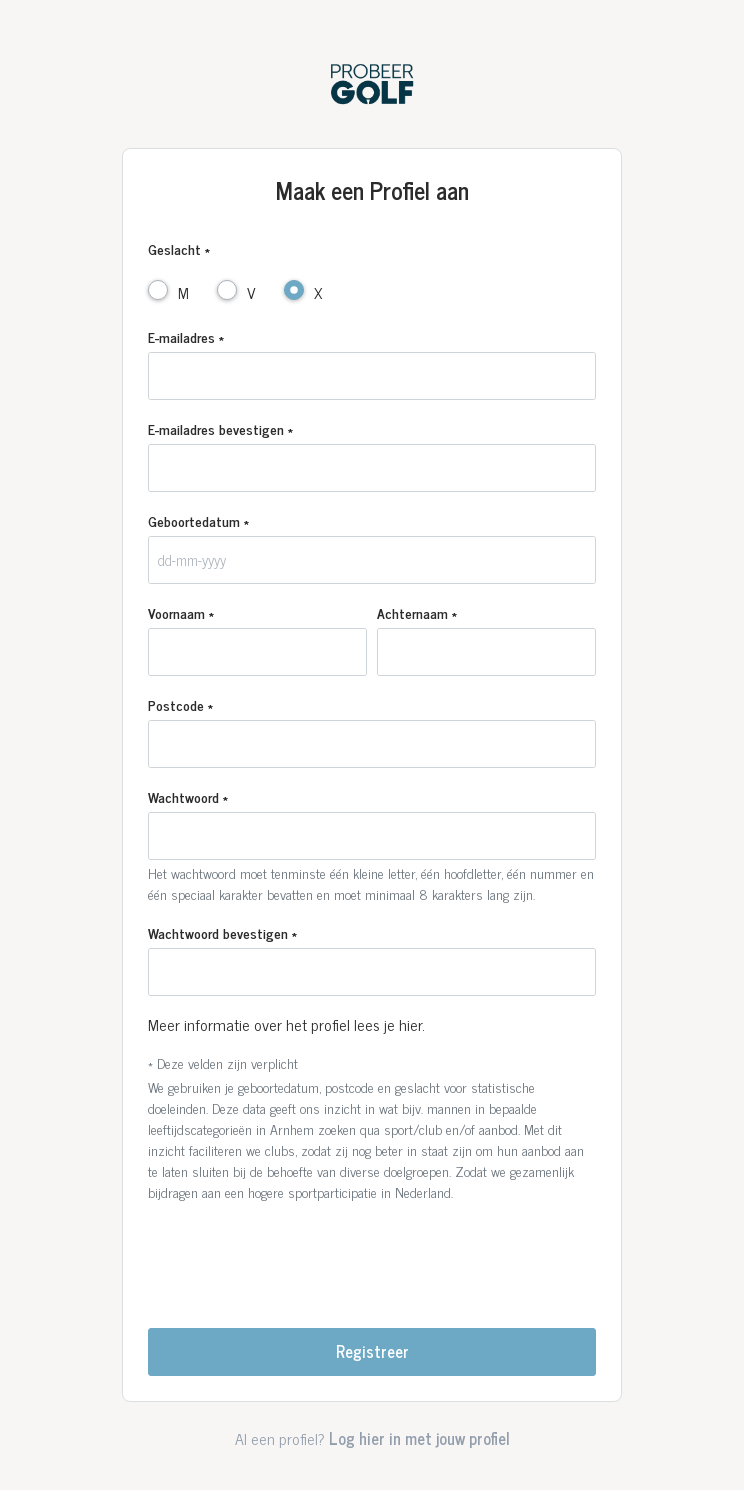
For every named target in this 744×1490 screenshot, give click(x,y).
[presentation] (372, 1257)
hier (410, 1024)
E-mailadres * (186, 336)
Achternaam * (417, 612)
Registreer (372, 1351)
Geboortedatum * (198, 520)
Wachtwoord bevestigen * (222, 932)
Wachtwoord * (188, 796)
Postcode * (180, 704)
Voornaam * (181, 612)
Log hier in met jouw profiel (419, 1438)
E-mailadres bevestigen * (220, 428)
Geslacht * (179, 248)
